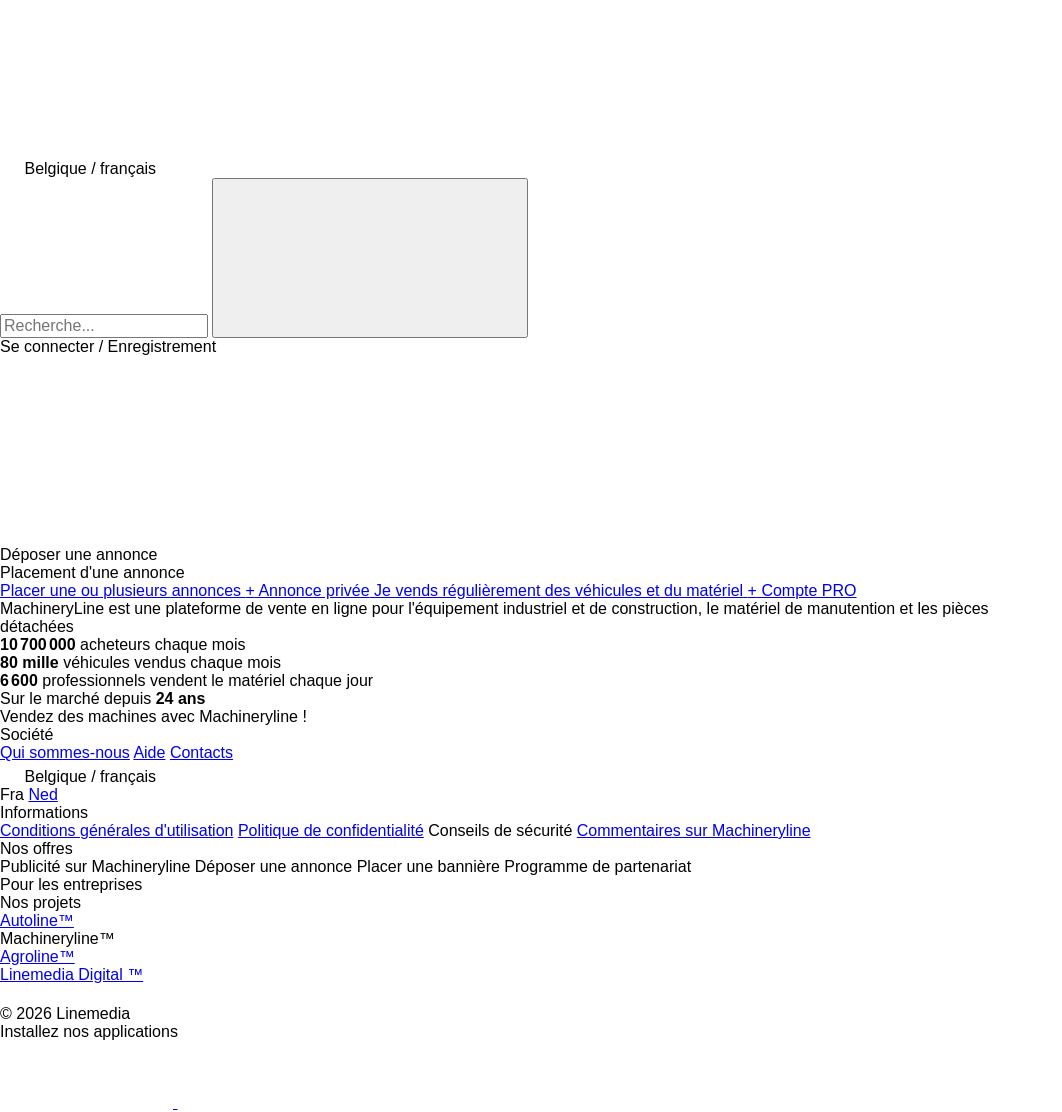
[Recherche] (370, 258)
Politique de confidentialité (331, 830)
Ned (42, 794)
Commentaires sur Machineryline (694, 830)
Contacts (201, 752)
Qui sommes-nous (65, 752)
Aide (149, 752)
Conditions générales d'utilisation (116, 830)
